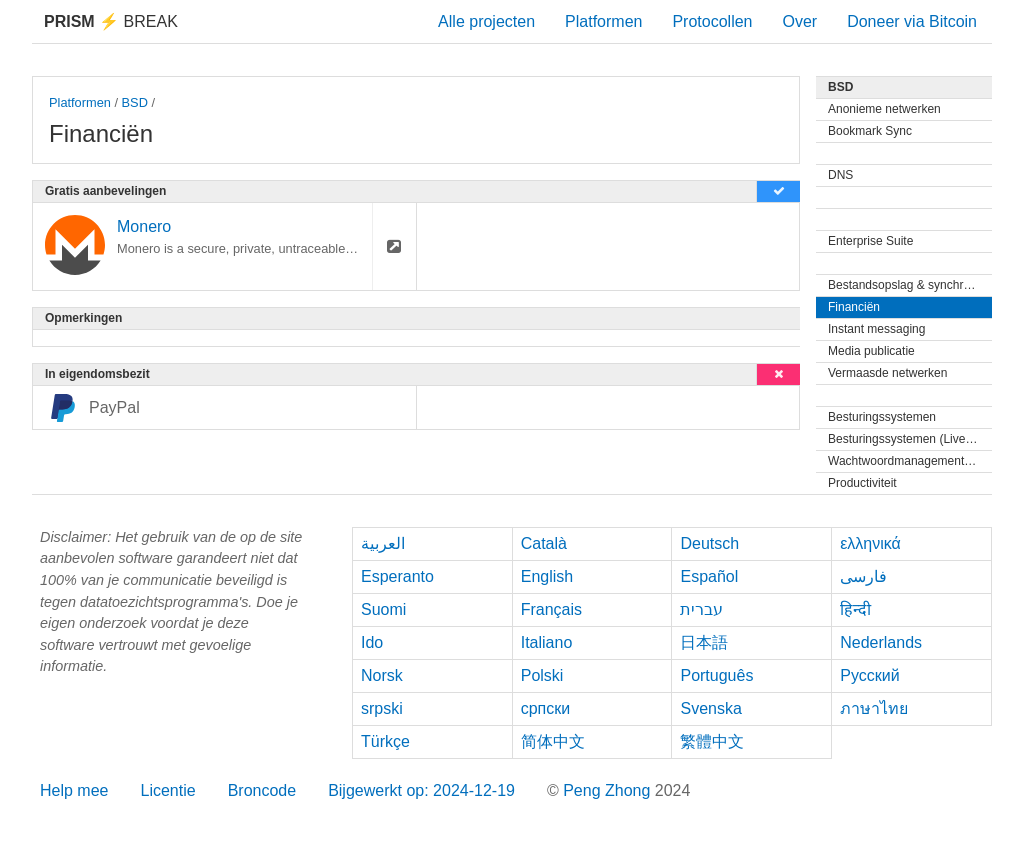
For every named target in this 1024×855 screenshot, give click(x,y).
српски (546, 708)
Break (111, 21)
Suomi (383, 609)
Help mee (74, 790)
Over (799, 21)
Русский (869, 675)
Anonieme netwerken (884, 109)
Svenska (710, 708)
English (547, 576)
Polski (542, 675)
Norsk (382, 675)
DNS (840, 175)
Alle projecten (486, 21)
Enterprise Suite (870, 241)
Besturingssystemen (882, 417)
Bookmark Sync (870, 131)
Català (544, 543)
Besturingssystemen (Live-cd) (907, 439)
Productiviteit (862, 483)
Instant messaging (876, 329)
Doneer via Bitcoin (912, 21)
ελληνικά (870, 543)
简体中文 (553, 741)
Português (716, 675)
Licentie (167, 790)
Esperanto (397, 576)
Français (551, 609)
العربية (383, 543)
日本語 (704, 642)
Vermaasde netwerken (887, 373)
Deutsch (709, 543)
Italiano (547, 642)
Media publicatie (871, 351)
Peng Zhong (609, 790)
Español (709, 576)
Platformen (603, 21)
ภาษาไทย (874, 708)
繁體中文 (712, 741)
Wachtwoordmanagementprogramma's (910, 461)
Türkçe (385, 741)
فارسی (863, 576)
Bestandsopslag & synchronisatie (910, 285)
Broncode (262, 790)
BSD (135, 102)
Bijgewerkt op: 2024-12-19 (421, 790)
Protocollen (712, 21)
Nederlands (881, 642)
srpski (382, 708)
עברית (701, 609)
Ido (372, 642)
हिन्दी (855, 609)
